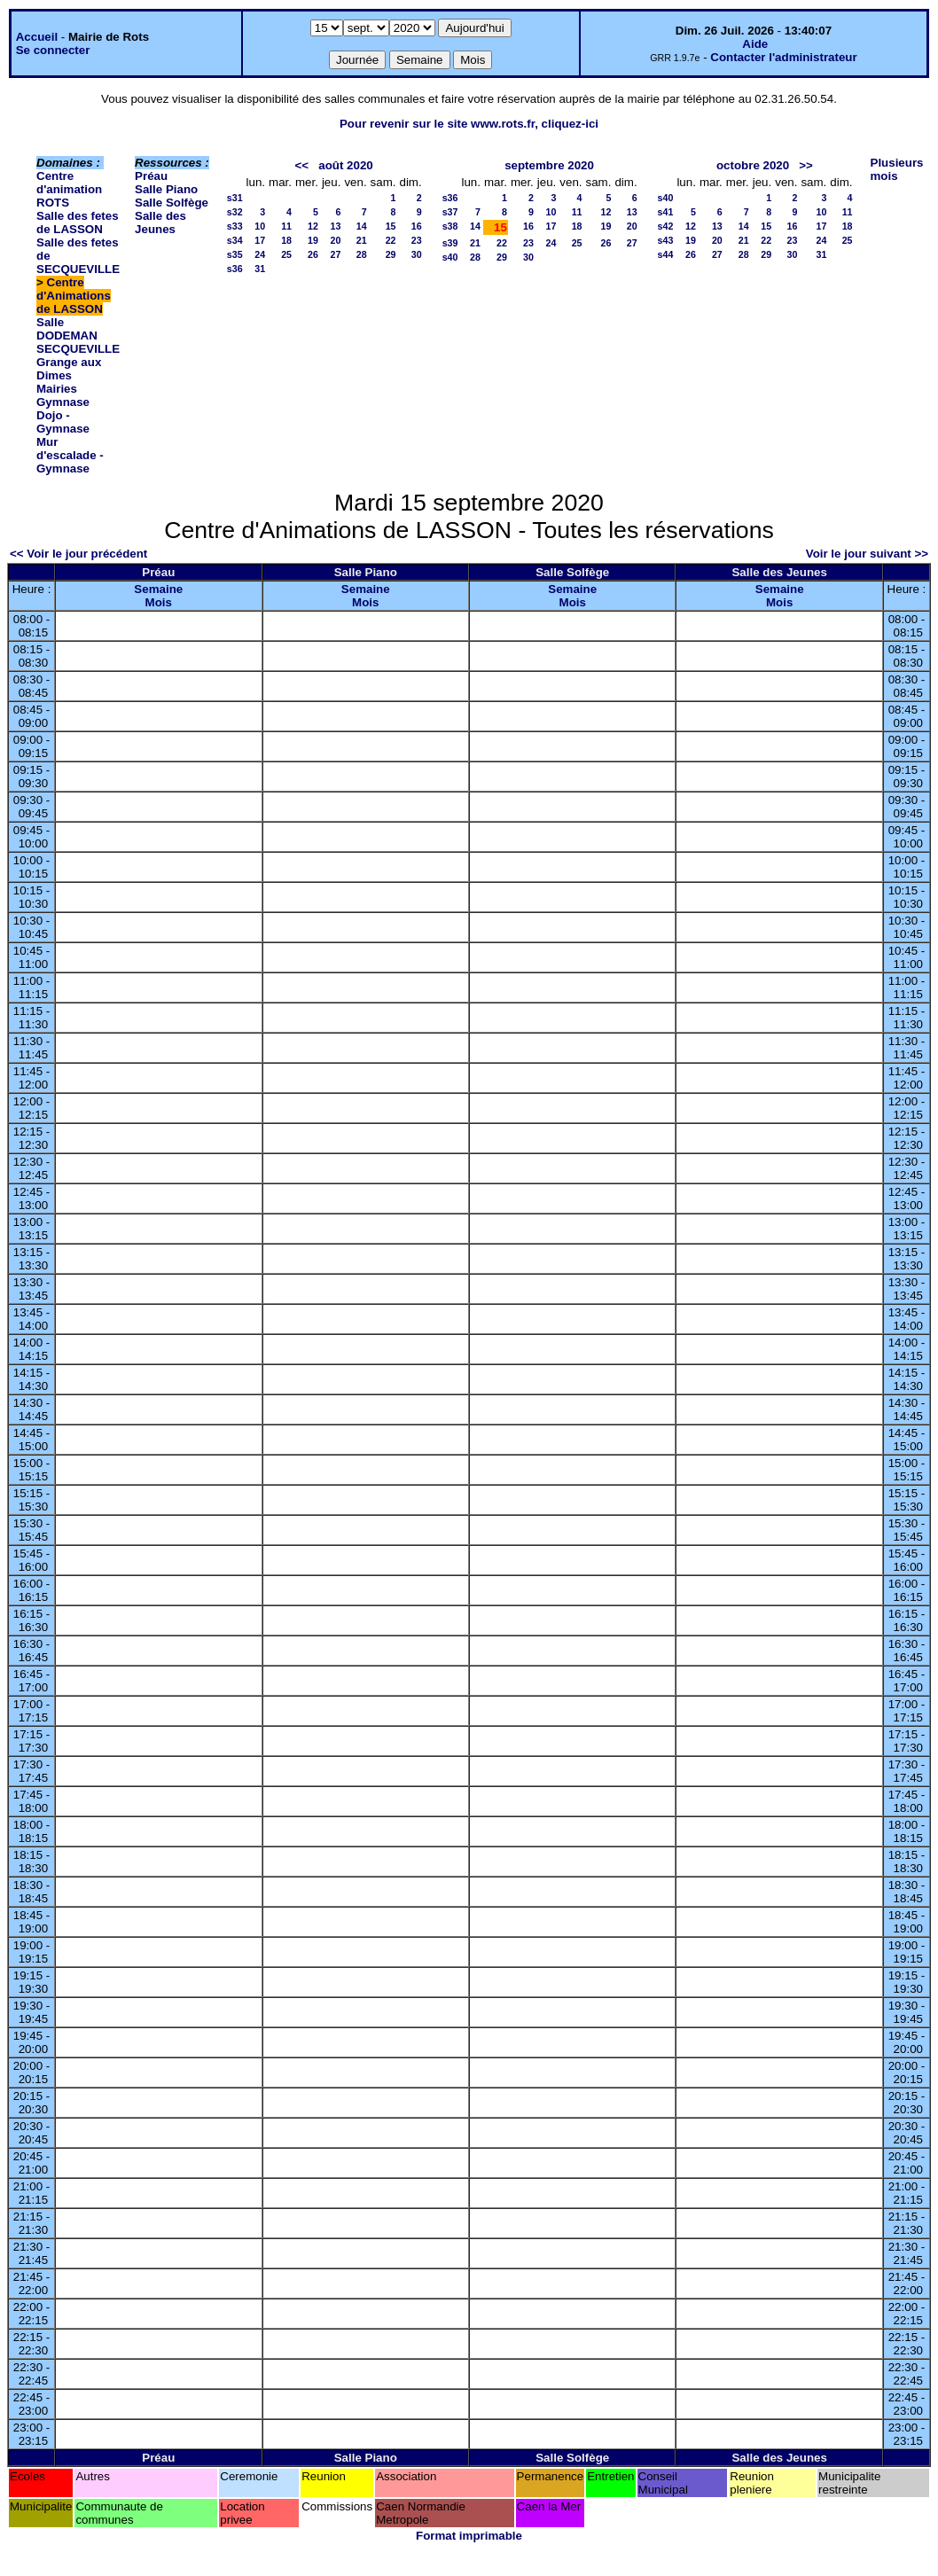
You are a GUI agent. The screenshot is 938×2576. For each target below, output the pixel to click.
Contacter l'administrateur (783, 57)
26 (313, 254)
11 (286, 226)
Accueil (37, 36)
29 (391, 254)
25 (286, 254)
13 (336, 226)
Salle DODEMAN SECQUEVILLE (78, 335)
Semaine (158, 589)
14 (361, 226)
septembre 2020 (549, 165)
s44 (666, 254)
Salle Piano (166, 189)
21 (361, 240)
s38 (450, 226)
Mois (158, 602)
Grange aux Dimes (68, 368)
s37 (450, 212)
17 (259, 240)
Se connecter (53, 50)
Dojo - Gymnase (63, 422)
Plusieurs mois (897, 169)
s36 (235, 268)
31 (259, 268)
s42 (666, 226)
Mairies (56, 388)
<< (302, 165)
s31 (235, 197)
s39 (450, 243)
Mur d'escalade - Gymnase (70, 455)
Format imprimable (469, 2535)
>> (806, 165)
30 (416, 254)
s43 (666, 240)
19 (313, 240)
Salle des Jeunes (160, 222)
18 (286, 240)
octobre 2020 (752, 165)
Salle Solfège (171, 202)
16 (416, 226)
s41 (666, 212)
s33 (235, 226)
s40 (450, 257)
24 (259, 254)
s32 (235, 212)
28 (361, 254)
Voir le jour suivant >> (867, 553)
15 (391, 226)
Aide (755, 44)
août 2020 (345, 165)
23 (416, 240)
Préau (151, 176)
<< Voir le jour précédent (78, 553)
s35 (235, 254)
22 (391, 240)
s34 (235, 240)
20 (336, 240)
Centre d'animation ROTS (69, 189)
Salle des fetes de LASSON (77, 222)
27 (336, 254)
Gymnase (63, 402)
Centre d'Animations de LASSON (73, 296)
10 (259, 226)
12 (313, 226)
